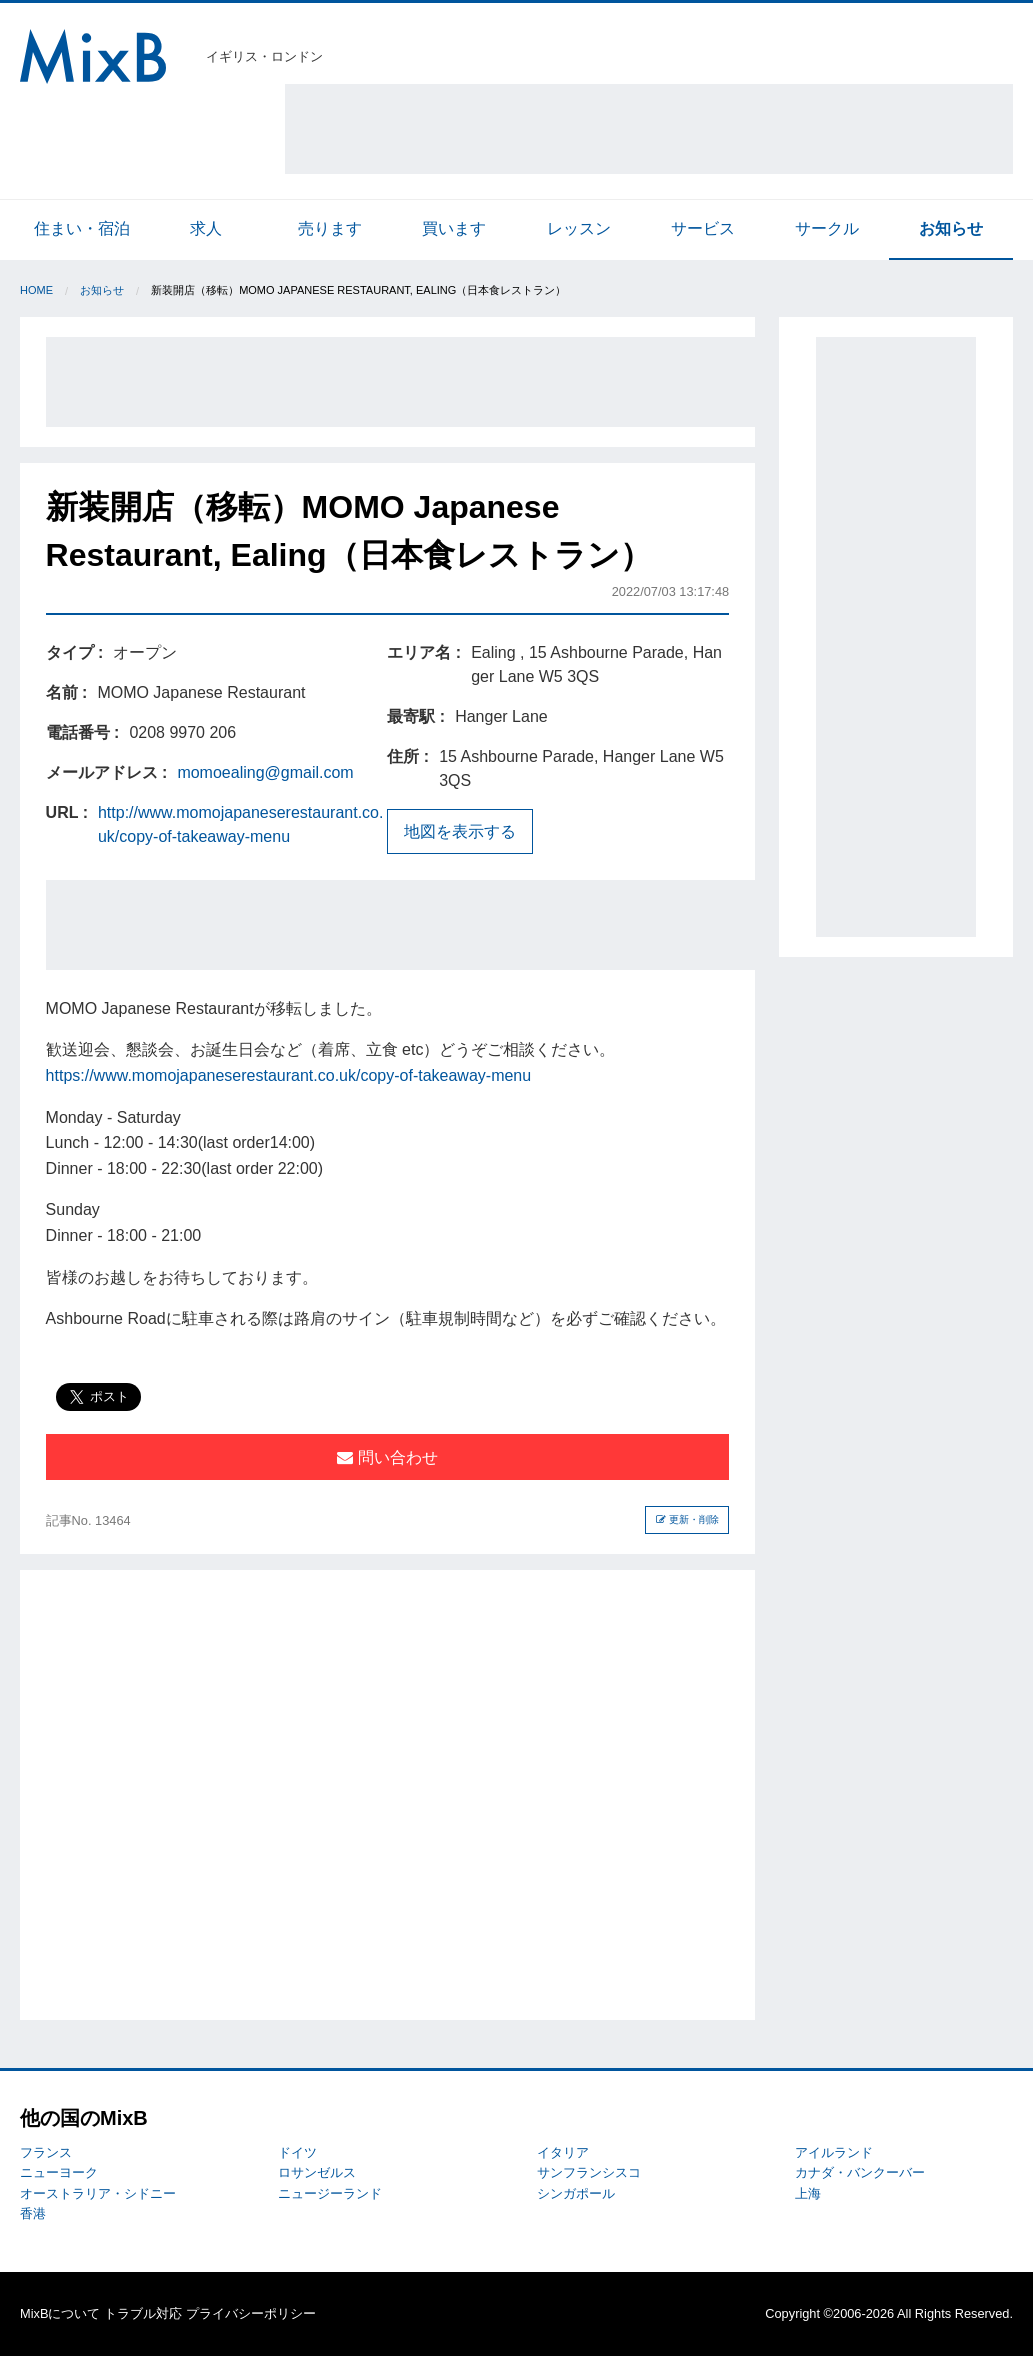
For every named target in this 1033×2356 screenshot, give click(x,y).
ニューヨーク (59, 2172)
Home (36, 290)
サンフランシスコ (589, 2172)
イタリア (563, 2152)
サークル (827, 228)
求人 (206, 228)
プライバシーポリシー (251, 2313)
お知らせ (951, 228)
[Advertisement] (649, 129)
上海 (808, 2193)
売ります (330, 228)
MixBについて (60, 2313)
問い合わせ (387, 1457)
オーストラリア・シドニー (98, 2193)
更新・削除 (687, 1519)
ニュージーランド (330, 2193)
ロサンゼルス (317, 2172)
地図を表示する (460, 831)
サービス (703, 228)
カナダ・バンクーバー (860, 2172)
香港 (33, 2213)
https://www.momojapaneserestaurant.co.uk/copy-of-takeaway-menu (289, 1075)
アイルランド (834, 2152)
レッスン (579, 228)
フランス (46, 2152)
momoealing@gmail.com (265, 772)
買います (454, 228)
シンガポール (576, 2193)
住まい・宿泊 (82, 228)
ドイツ (297, 2152)
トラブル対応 (143, 2313)
